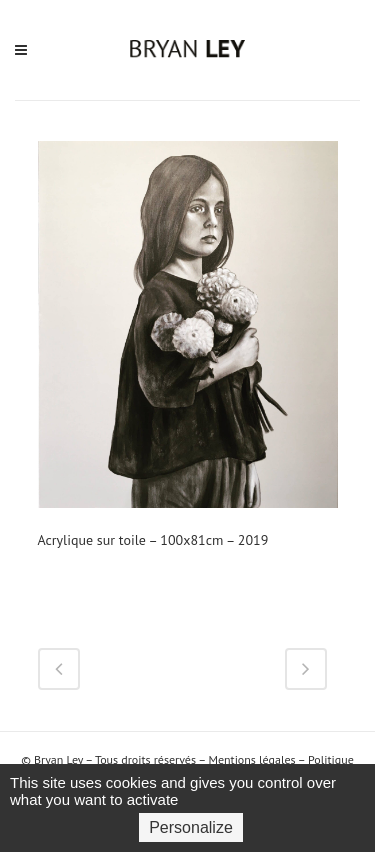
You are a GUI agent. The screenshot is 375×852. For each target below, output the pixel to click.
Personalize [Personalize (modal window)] (191, 827)
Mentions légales (251, 759)
